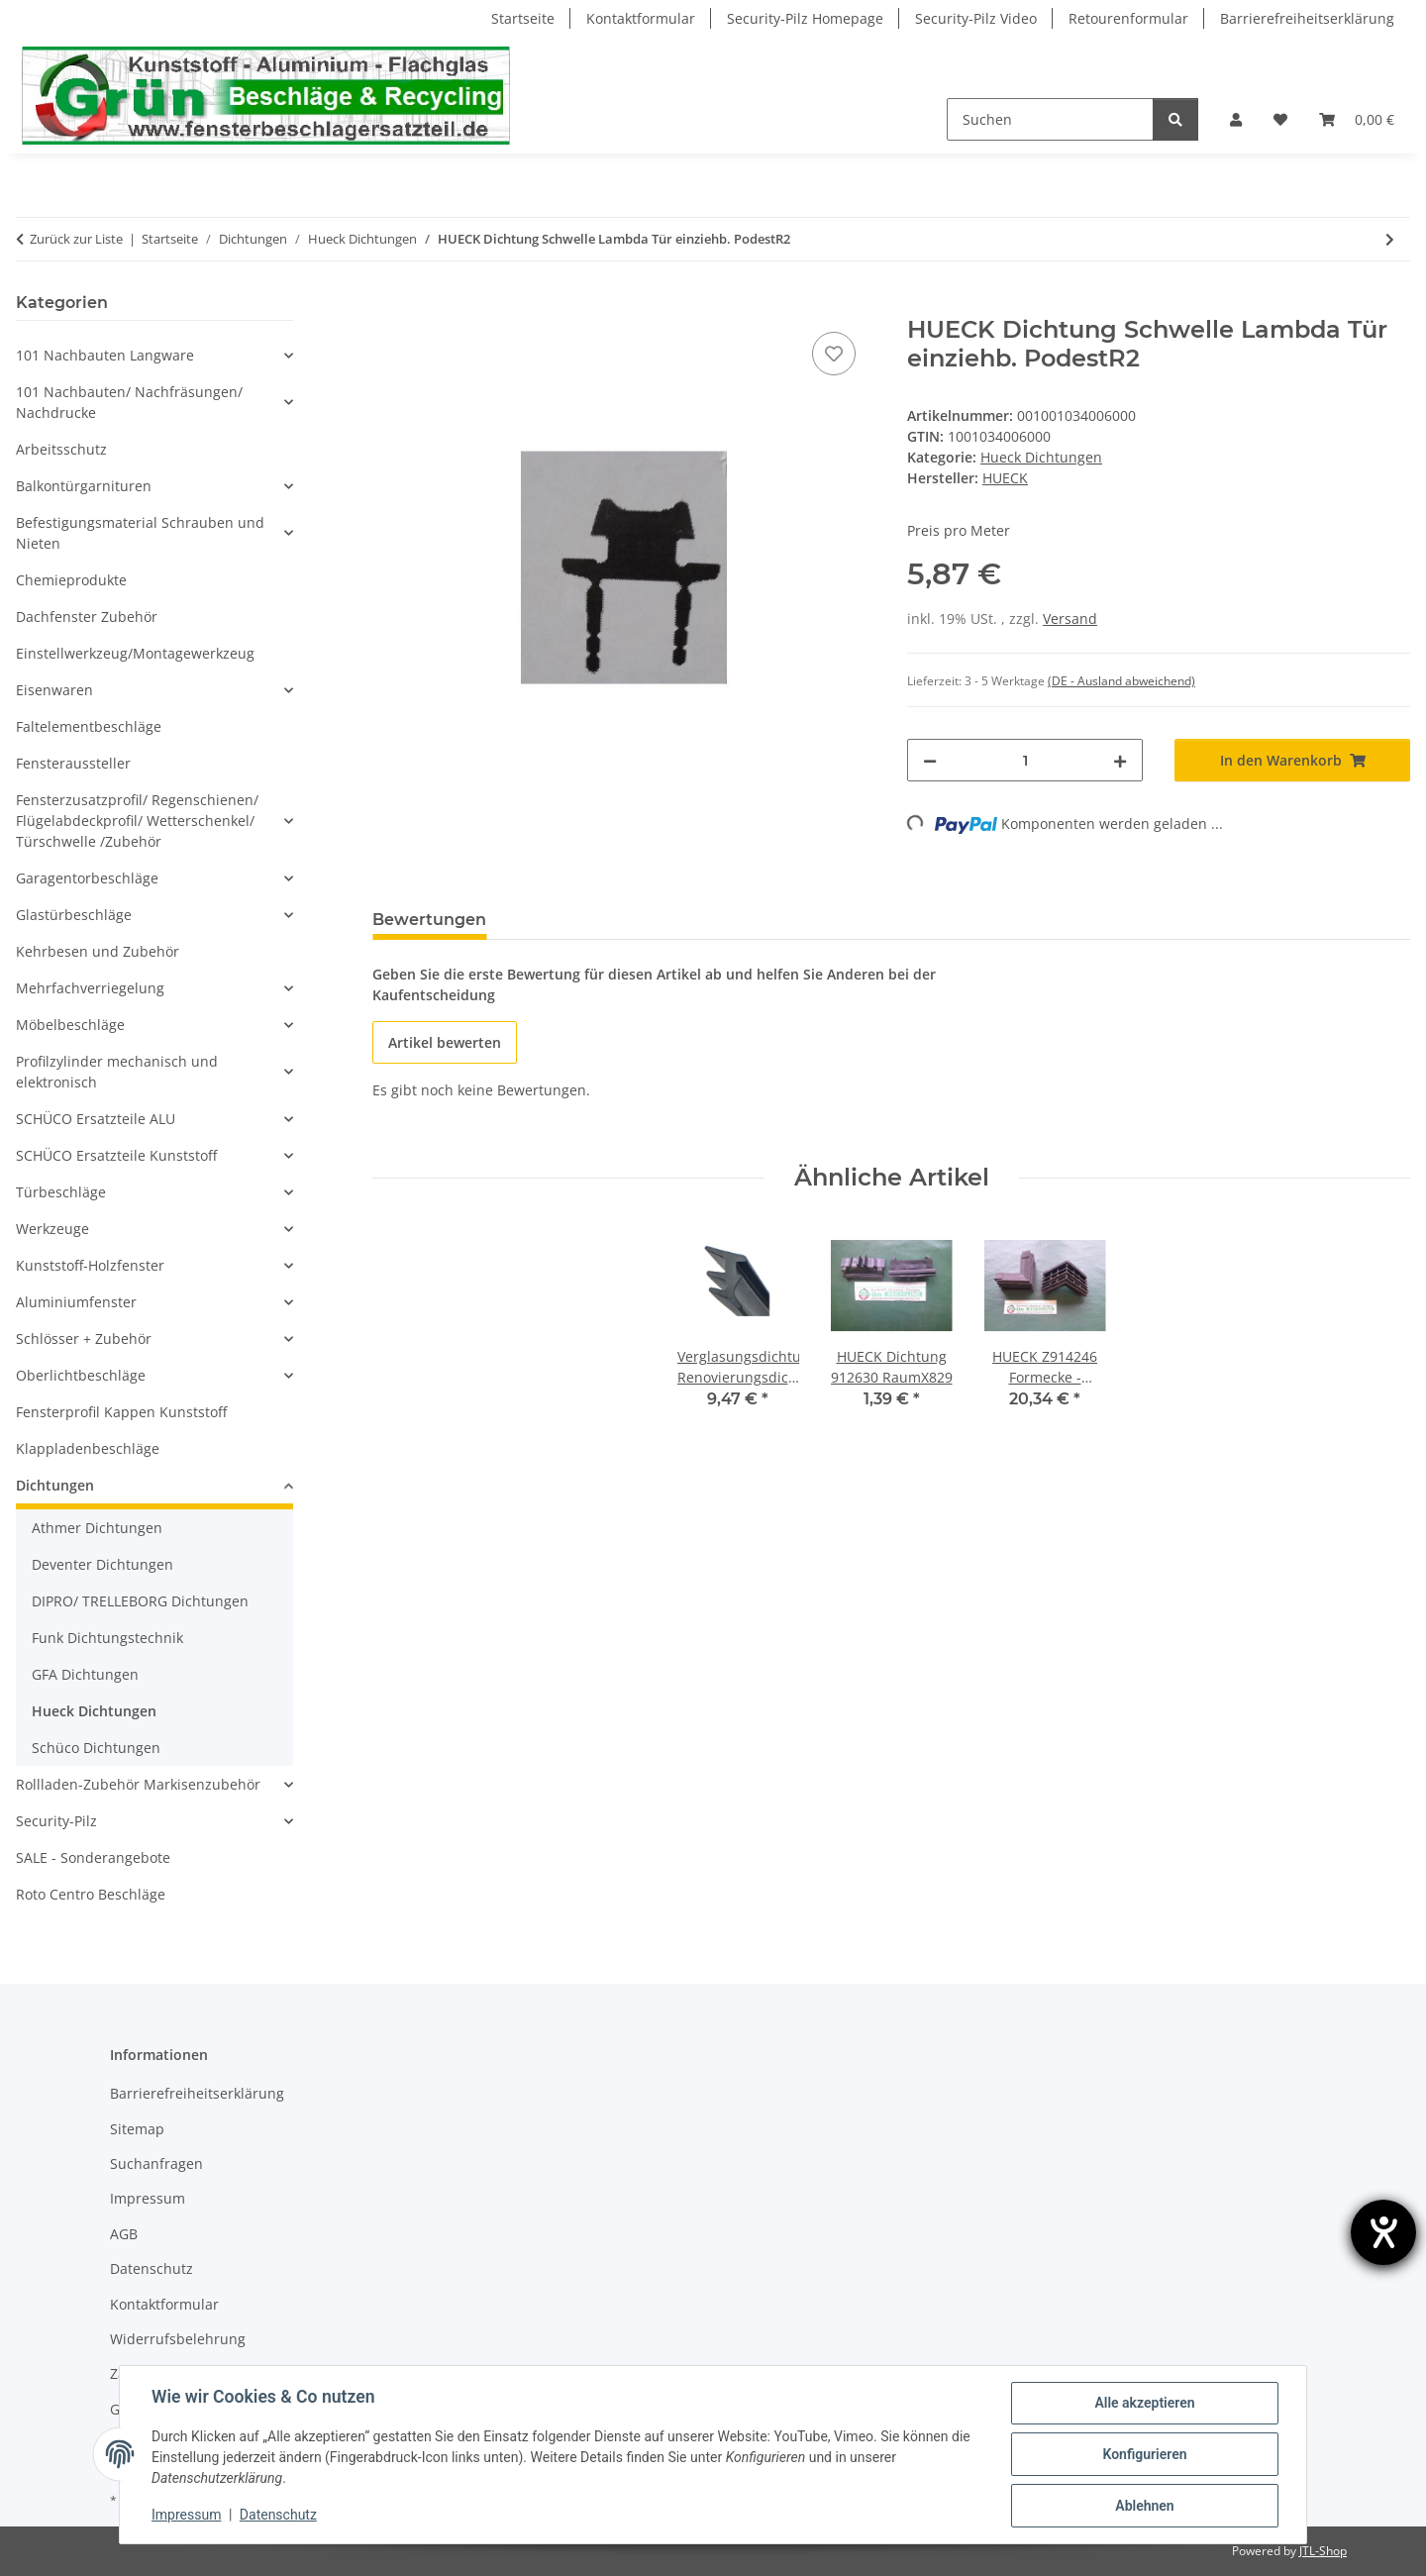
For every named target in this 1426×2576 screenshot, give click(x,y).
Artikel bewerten (444, 1042)
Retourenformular (1128, 18)
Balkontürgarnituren (84, 485)
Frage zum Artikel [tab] (591, 919)
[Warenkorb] (1356, 119)
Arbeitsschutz (61, 449)
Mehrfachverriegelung (90, 988)
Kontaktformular (640, 18)
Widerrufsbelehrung (178, 2338)
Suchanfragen (156, 2163)
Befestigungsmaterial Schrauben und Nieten (140, 533)
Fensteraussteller (73, 763)
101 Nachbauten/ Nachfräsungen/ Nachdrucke (129, 402)
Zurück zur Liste (76, 239)
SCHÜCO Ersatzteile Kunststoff (116, 1155)
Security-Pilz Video (976, 18)
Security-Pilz (56, 1820)
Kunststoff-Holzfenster (90, 1265)
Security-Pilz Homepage (805, 18)
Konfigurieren (1144, 2454)
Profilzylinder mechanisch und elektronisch (117, 1071)
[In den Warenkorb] (388, 305)
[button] (1236, 119)
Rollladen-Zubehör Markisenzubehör (138, 1784)
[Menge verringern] (930, 760)
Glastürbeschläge (74, 914)
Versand (1070, 618)
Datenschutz (278, 2515)
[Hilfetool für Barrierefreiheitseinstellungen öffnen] (1383, 2232)
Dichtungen (55, 1485)
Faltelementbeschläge (88, 726)
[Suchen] (1050, 119)
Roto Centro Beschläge (90, 1894)
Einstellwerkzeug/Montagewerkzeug (135, 653)
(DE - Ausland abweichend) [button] (1121, 680)
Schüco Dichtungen (96, 1747)
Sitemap (137, 2128)
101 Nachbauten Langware (105, 355)
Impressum (186, 2515)
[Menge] (1025, 760)
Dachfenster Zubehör (86, 616)
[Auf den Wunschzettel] (834, 353)
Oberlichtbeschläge (81, 1375)
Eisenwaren (54, 689)
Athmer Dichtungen (97, 1527)
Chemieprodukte (71, 579)
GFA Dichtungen (85, 1674)
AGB (124, 2233)
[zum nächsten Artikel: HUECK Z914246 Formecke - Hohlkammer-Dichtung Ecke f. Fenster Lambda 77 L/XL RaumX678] (1390, 239)
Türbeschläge (61, 1192)
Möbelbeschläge (70, 1024)
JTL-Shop (1323, 2550)
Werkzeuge (52, 1228)
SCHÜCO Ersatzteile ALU (95, 1118)
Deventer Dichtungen (102, 1564)
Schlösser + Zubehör (84, 1338)
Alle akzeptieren (1144, 2403)
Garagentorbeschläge (87, 878)
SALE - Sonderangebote (93, 1857)
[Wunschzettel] (1280, 119)
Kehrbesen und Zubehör (97, 951)
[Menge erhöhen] (1120, 760)
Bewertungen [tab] (429, 919)
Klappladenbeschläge (87, 1448)
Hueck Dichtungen (1041, 457)
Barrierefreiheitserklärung (1307, 18)
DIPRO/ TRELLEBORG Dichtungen (140, 1601)
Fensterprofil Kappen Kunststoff (121, 1411)
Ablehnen (1144, 2506)
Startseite (523, 18)
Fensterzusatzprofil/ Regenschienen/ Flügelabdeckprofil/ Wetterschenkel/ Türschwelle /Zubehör (137, 820)
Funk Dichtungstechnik (107, 1637)
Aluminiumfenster (76, 1301)
